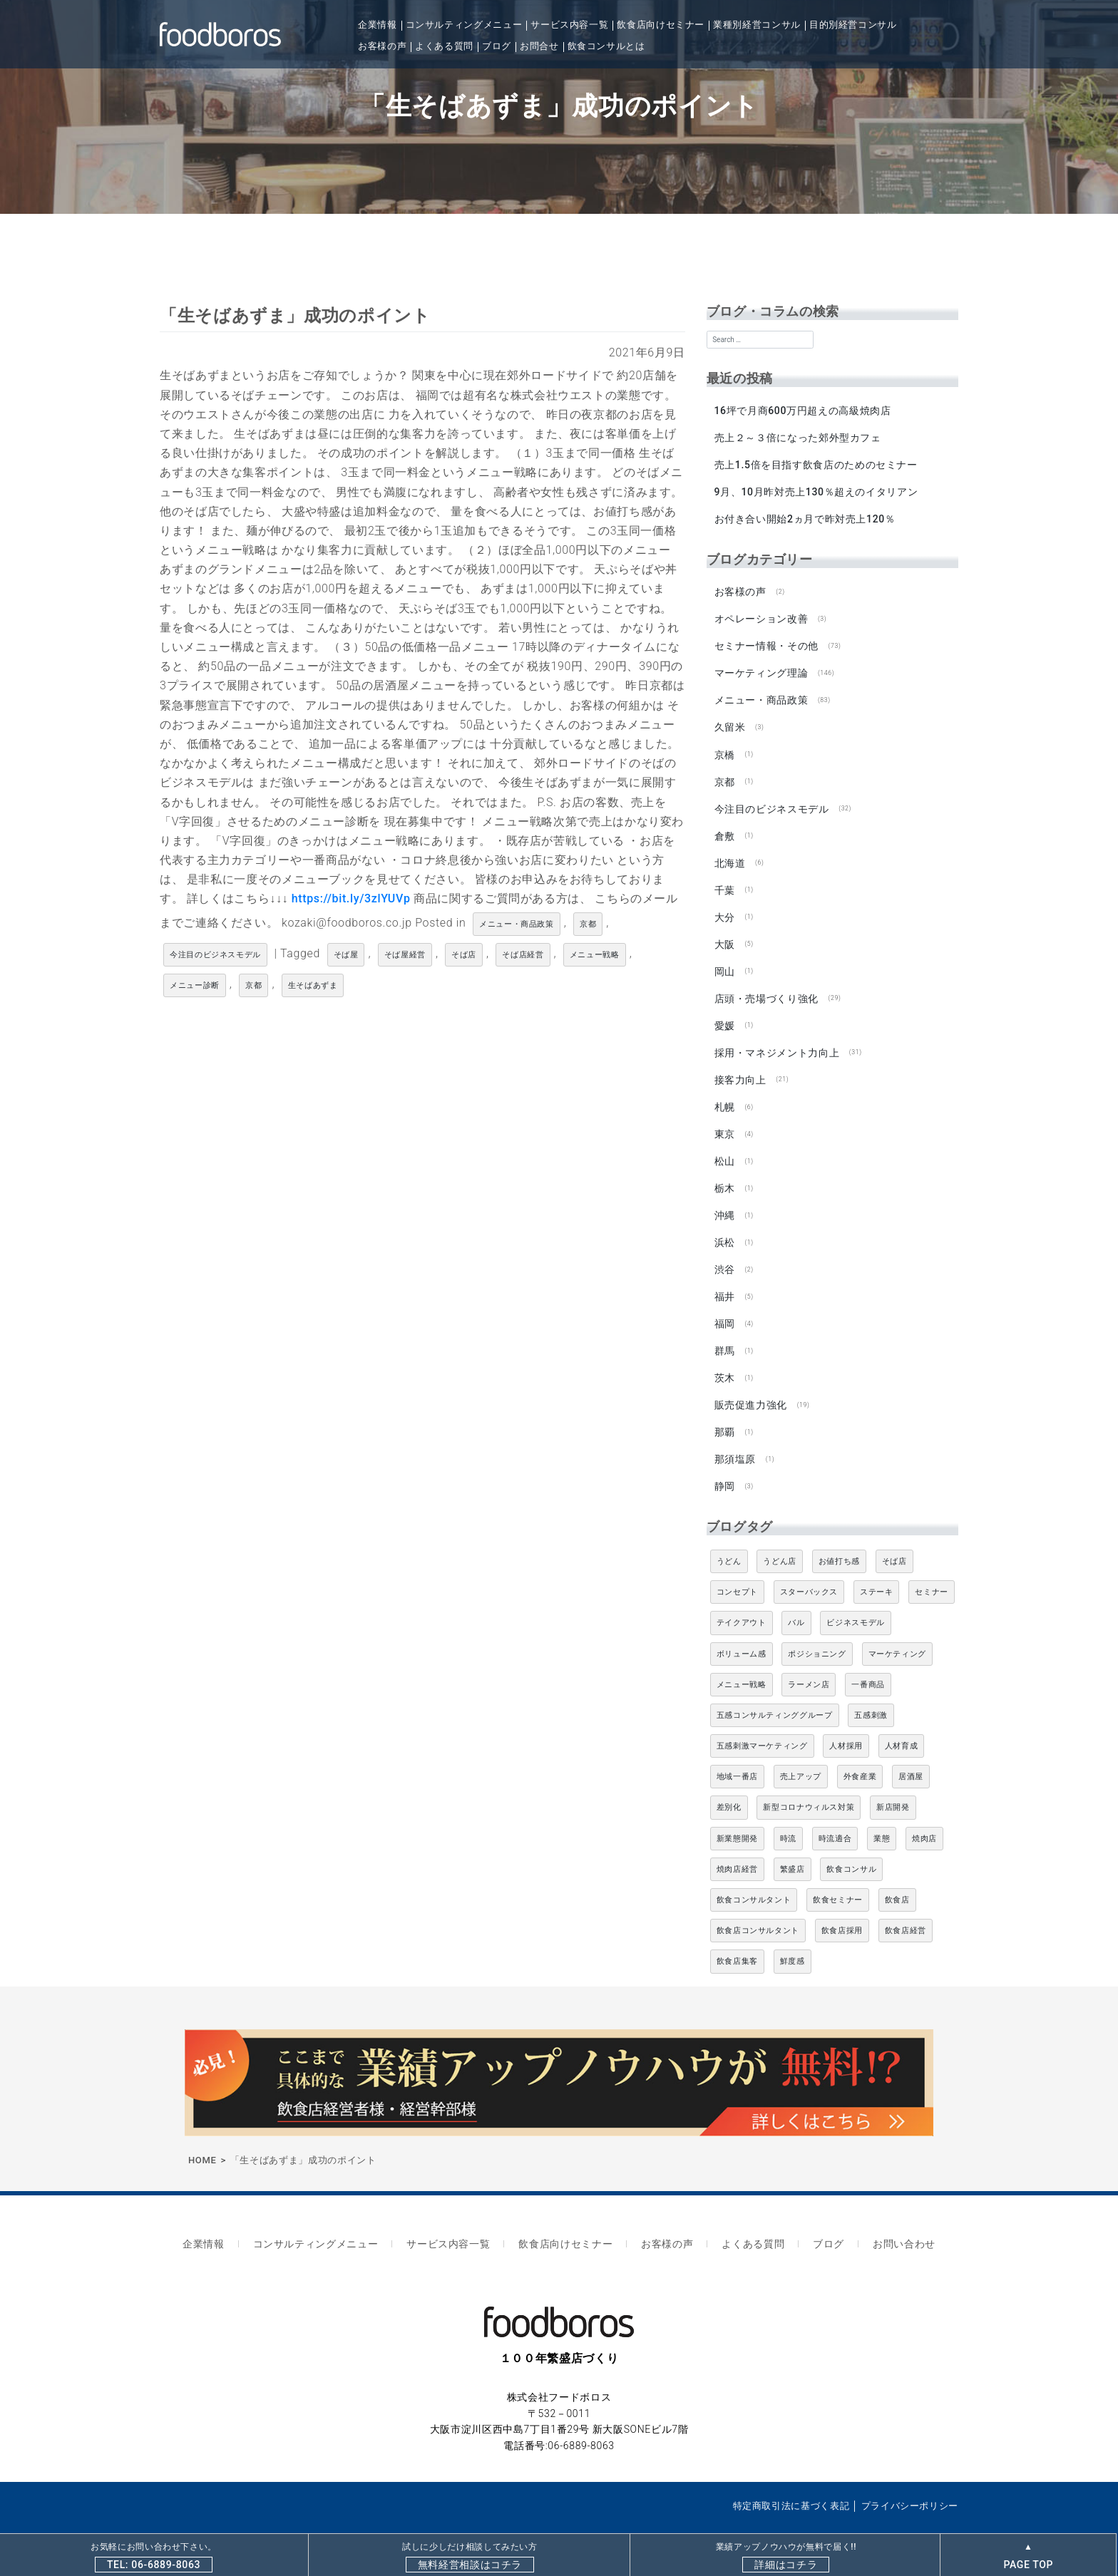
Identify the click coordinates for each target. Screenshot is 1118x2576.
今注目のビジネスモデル (215, 954)
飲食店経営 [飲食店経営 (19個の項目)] (905, 1907)
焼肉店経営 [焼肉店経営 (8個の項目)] (737, 1845)
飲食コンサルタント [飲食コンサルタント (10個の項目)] (754, 1876)
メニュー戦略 (595, 954)
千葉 (724, 880)
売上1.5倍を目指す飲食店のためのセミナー (815, 463)
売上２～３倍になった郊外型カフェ (797, 437)
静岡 (724, 1463)
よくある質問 (444, 46)
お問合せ (539, 46)
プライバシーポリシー (909, 2476)
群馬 (724, 1330)
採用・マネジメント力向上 (776, 1039)
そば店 (463, 954)
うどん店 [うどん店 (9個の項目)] (779, 1537)
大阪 (724, 933)
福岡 (724, 1304)
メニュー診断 (195, 985)
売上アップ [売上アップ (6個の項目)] (800, 1753)
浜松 (724, 1224)
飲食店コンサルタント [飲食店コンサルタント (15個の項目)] (758, 1907)
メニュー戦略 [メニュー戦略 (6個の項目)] (741, 1661)
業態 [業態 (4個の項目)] (881, 1815)
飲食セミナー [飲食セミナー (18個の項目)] (838, 1876)
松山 (724, 1145)
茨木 (724, 1357)
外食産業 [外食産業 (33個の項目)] (860, 1753)
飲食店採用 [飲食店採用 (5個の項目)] (842, 1907)
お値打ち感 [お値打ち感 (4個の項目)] (839, 1537)
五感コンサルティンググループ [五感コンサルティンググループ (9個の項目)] (775, 1691)
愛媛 (724, 1013)
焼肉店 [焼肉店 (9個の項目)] (924, 1815)
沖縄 (724, 1198)
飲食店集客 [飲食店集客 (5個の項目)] (737, 1938)
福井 (724, 1278)
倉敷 (724, 827)
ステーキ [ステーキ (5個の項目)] (876, 1568)
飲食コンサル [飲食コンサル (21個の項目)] (851, 1845)
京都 (588, 924)
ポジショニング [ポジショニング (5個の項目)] (817, 1630)
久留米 (729, 721)
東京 (724, 1118)
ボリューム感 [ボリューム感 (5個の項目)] (741, 1630)
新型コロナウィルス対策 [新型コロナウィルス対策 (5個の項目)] (808, 1784)
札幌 (724, 1092)
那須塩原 (735, 1437)
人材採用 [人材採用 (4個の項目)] (846, 1722)
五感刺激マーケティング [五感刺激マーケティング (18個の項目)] (762, 1722)
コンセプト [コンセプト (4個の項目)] (737, 1568)
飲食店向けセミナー (660, 24)
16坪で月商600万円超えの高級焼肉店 (802, 410)
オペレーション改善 (761, 615)
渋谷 (724, 1251)
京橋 (724, 747)
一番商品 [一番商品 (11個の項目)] (868, 1661)
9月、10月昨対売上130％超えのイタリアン (816, 489)
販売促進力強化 (750, 1383)
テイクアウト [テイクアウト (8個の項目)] (741, 1599)
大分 (724, 906)
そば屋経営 (405, 954)
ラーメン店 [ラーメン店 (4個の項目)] (808, 1661)
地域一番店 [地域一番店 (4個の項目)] (737, 1753)
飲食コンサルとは (606, 46)
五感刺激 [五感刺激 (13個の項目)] (871, 1691)
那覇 (724, 1410)
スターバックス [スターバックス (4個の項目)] (809, 1568)
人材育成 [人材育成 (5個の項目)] (901, 1722)
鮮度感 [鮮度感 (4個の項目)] (792, 1938)
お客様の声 (382, 46)
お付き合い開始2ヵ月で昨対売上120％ (804, 516)
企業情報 (377, 24)
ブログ (496, 46)
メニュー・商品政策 (516, 924)
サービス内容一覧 (569, 24)
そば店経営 (522, 954)
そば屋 (346, 954)
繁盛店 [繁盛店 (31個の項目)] (792, 1845)
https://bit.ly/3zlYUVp (351, 898)
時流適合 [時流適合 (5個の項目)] (835, 1815)
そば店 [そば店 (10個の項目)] (894, 1537)
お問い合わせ (887, 2217)
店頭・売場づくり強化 (766, 986)
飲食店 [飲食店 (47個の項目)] (897, 1876)
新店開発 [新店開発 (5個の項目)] (893, 1784)
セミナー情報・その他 (766, 641)
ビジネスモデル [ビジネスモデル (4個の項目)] (855, 1599)
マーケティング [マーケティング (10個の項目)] (897, 1630)
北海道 (729, 854)
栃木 (724, 1172)
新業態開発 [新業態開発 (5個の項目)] (737, 1815)
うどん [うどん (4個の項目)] (729, 1537)
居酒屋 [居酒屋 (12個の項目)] (910, 1753)
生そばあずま (313, 985)
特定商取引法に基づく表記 (791, 2476)
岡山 (724, 959)
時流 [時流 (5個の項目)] (788, 1815)
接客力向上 (740, 1065)
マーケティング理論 (761, 668)
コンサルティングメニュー (464, 24)
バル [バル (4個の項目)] (796, 1599)
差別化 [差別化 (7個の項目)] (729, 1784)
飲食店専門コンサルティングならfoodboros (312, 2509)
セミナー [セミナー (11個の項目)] (931, 1568)
